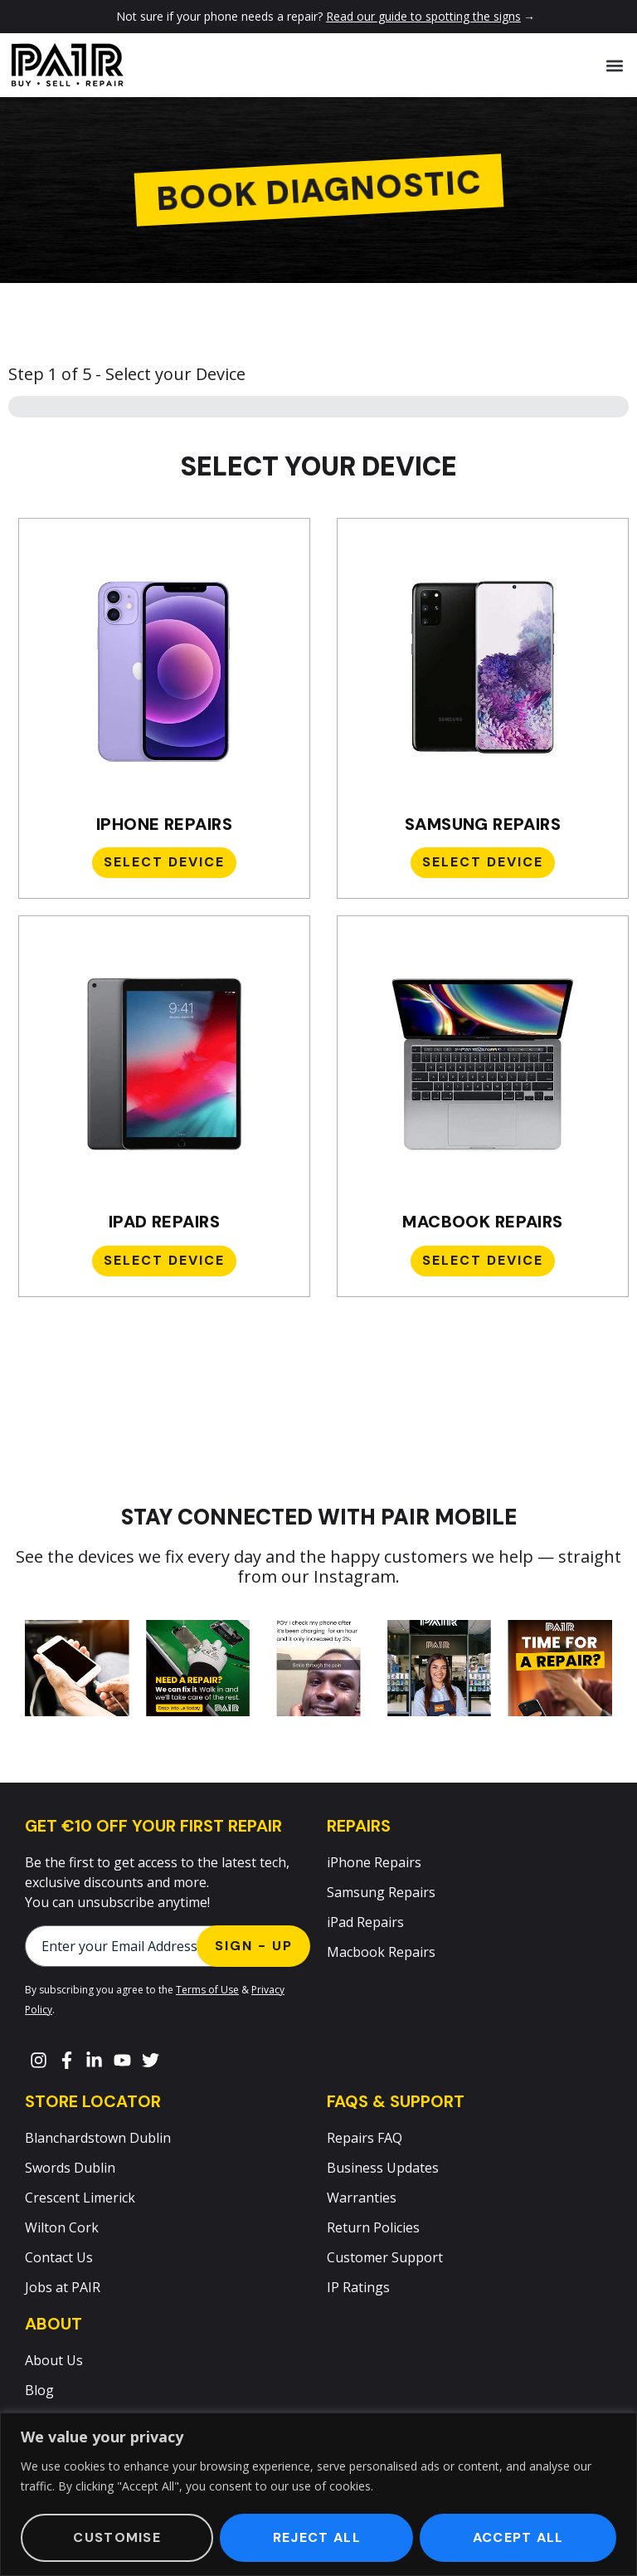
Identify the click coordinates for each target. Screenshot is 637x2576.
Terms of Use (207, 1990)
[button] (615, 65)
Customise (117, 2537)
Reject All (317, 2537)
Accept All (518, 2537)
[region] (318, 2494)
